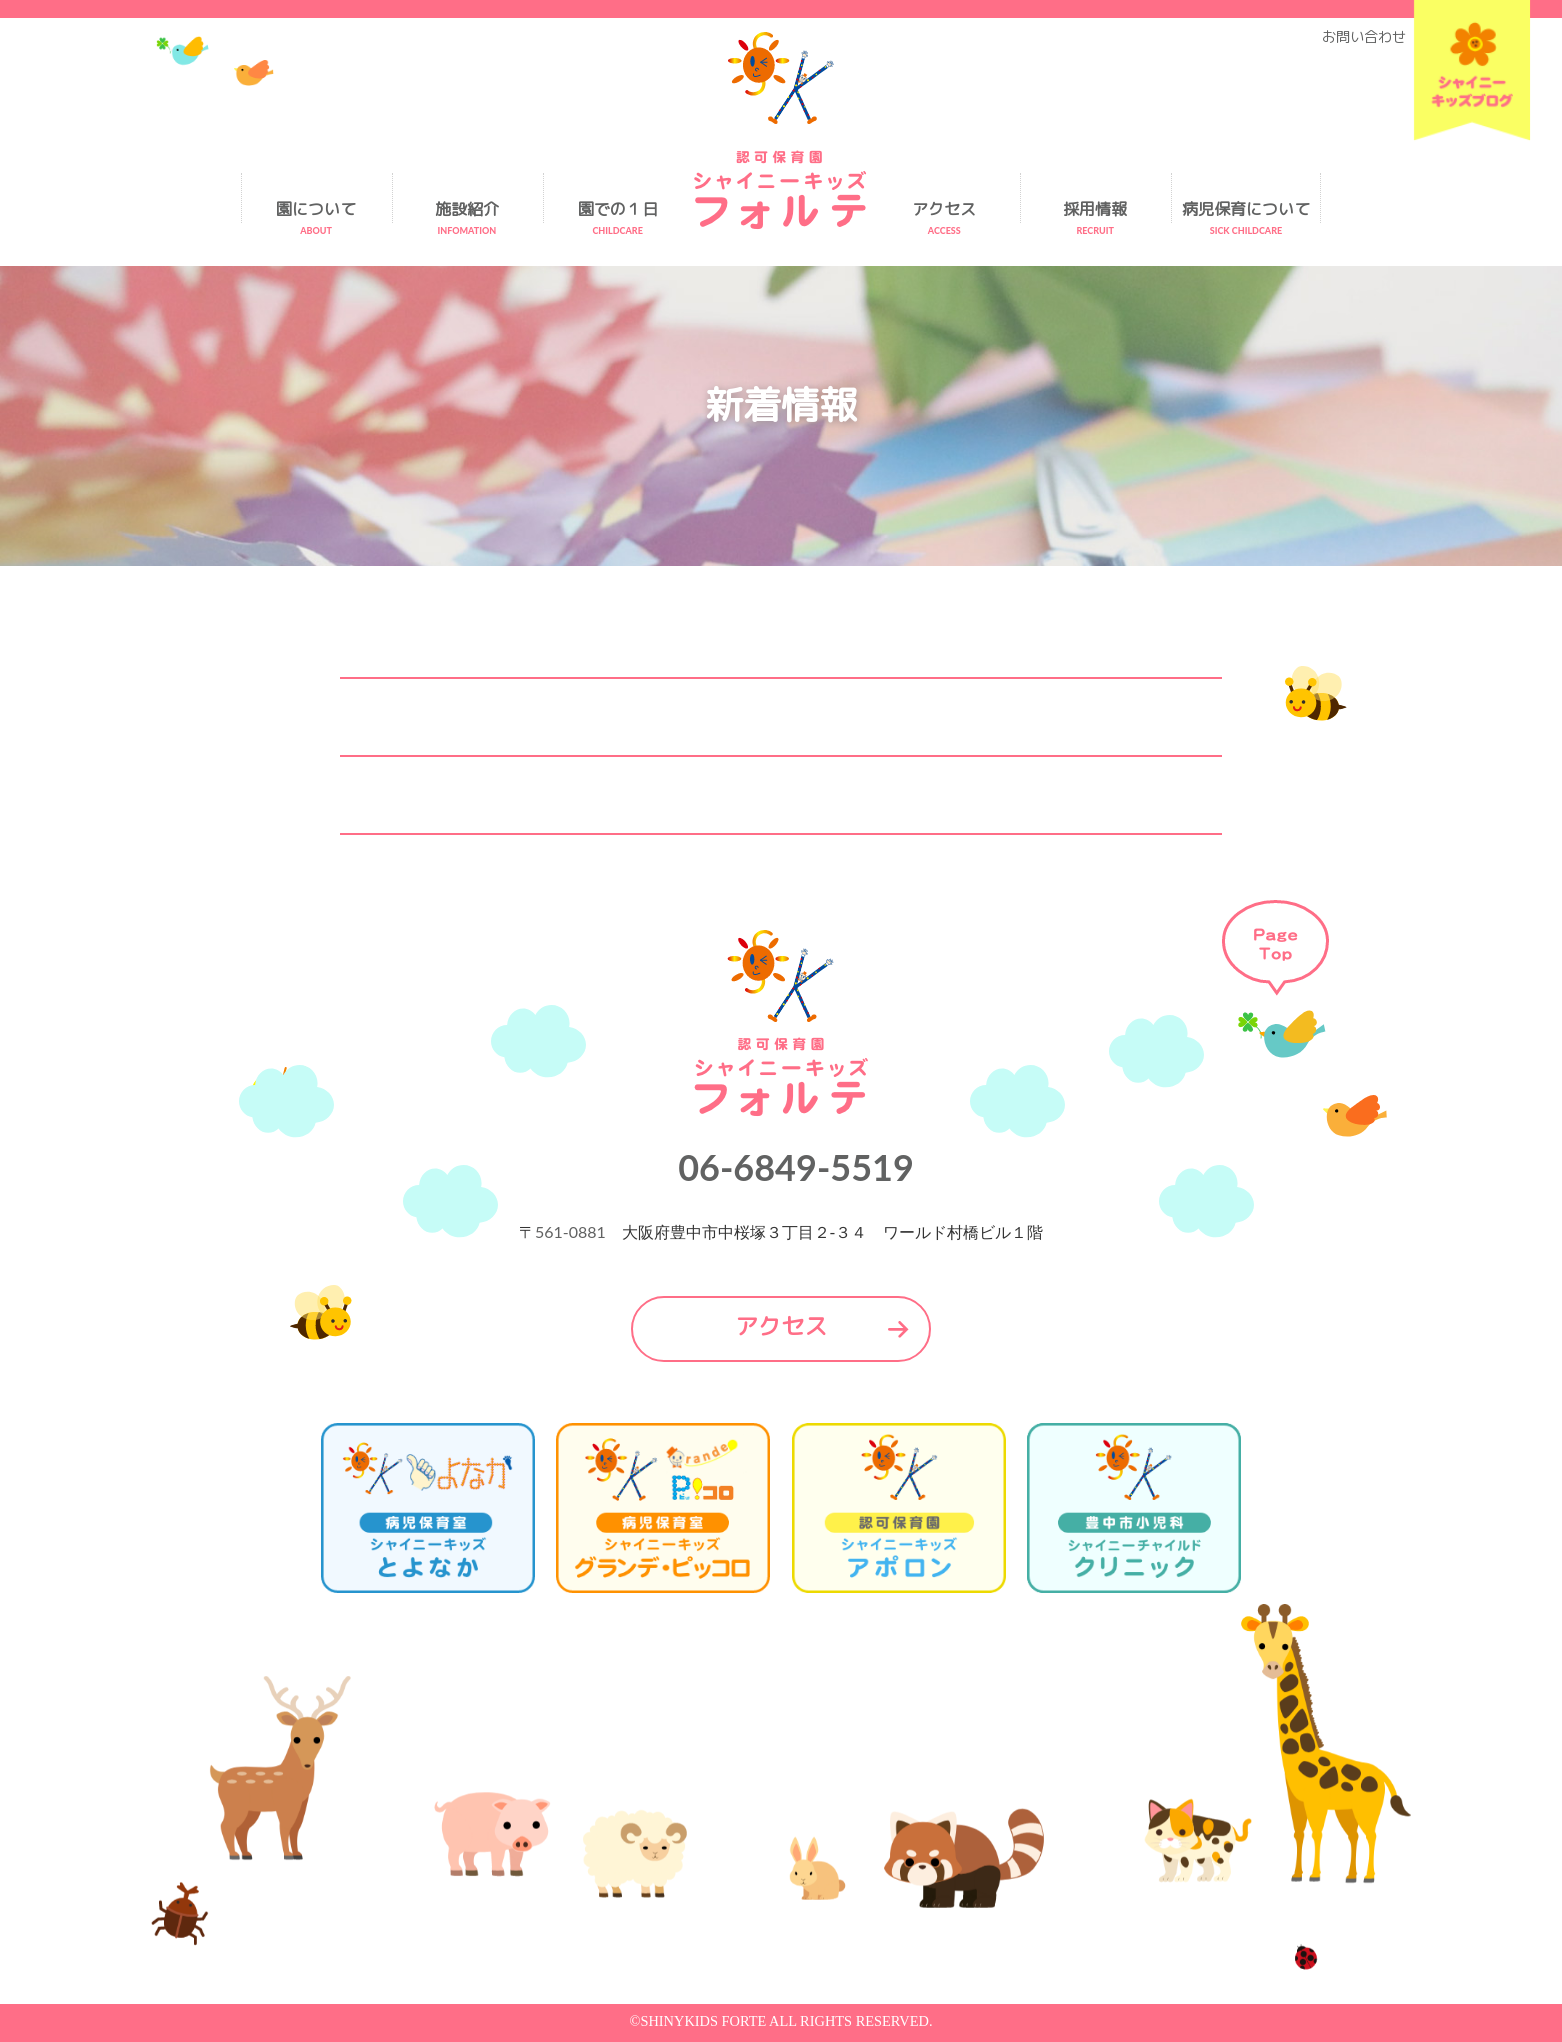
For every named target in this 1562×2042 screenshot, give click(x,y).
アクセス (781, 1326)
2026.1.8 (548, 639)
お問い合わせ (1364, 37)
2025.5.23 (545, 795)
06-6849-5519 (796, 1167)
